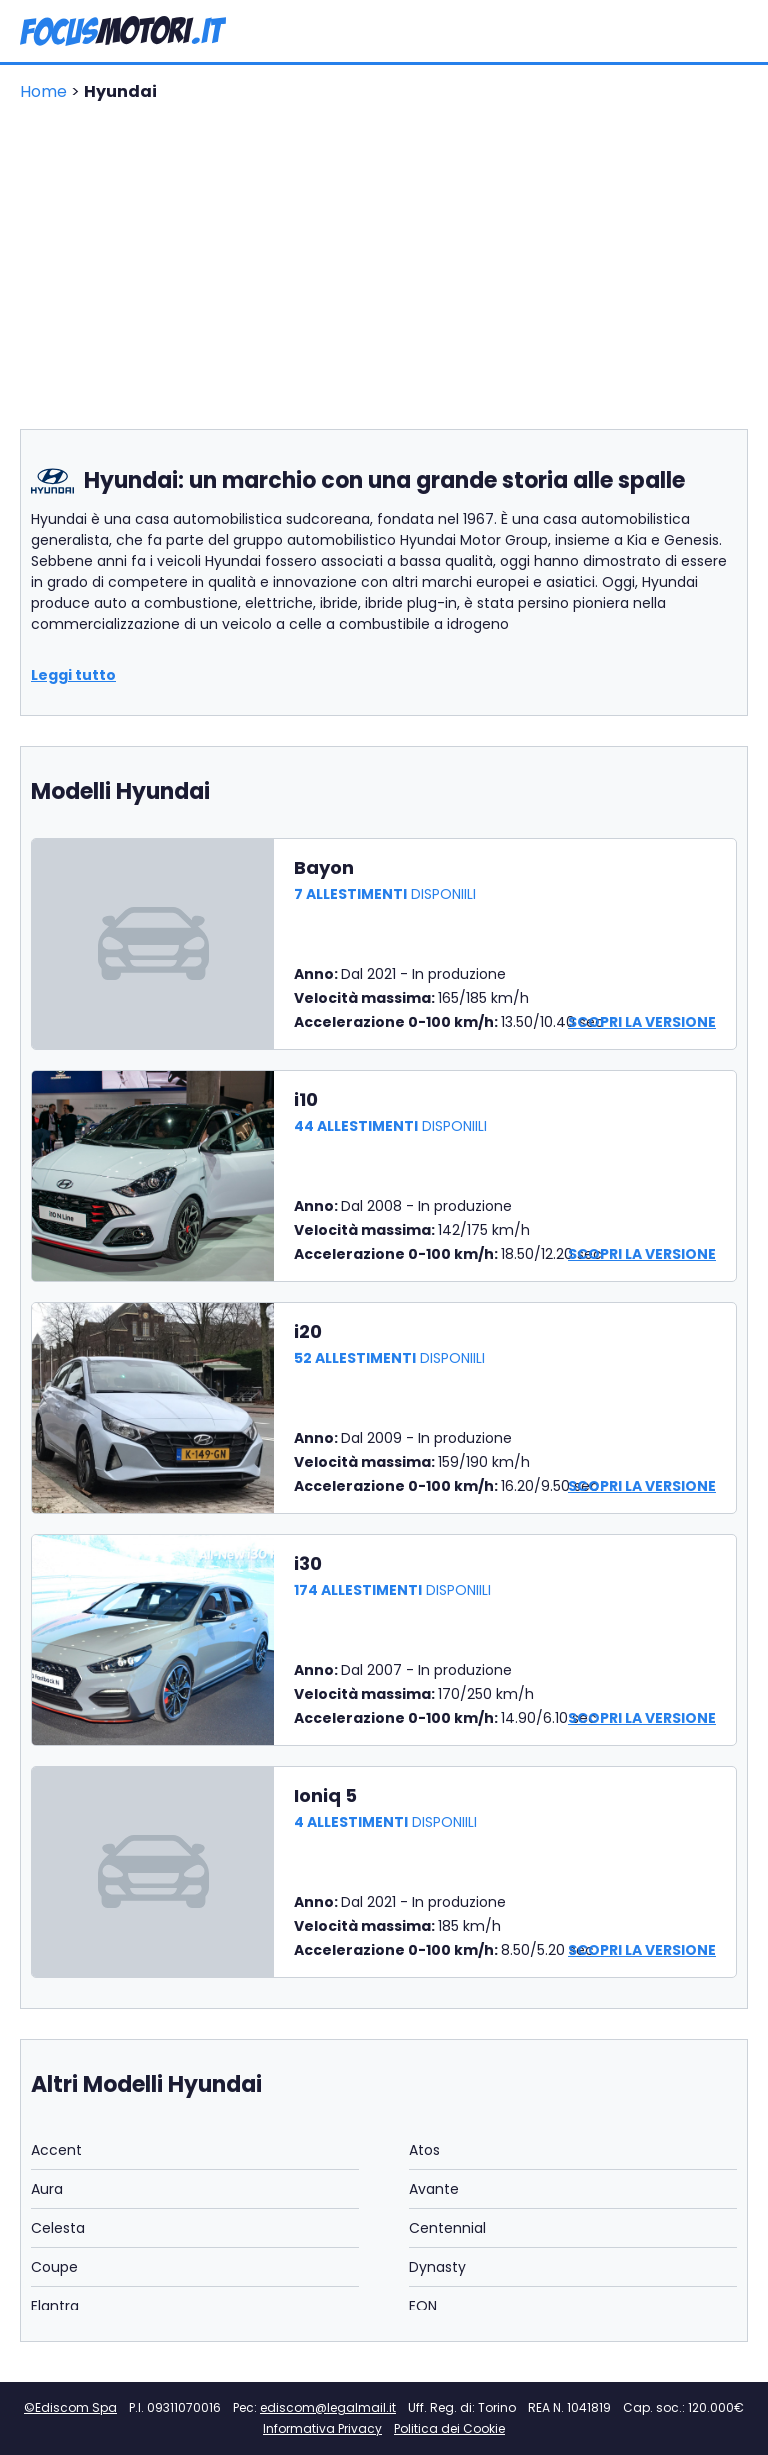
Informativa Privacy (322, 2428)
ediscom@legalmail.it (328, 2407)
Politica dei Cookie (449, 2428)
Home (45, 91)
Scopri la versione (642, 1022)
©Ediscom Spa (70, 2407)
